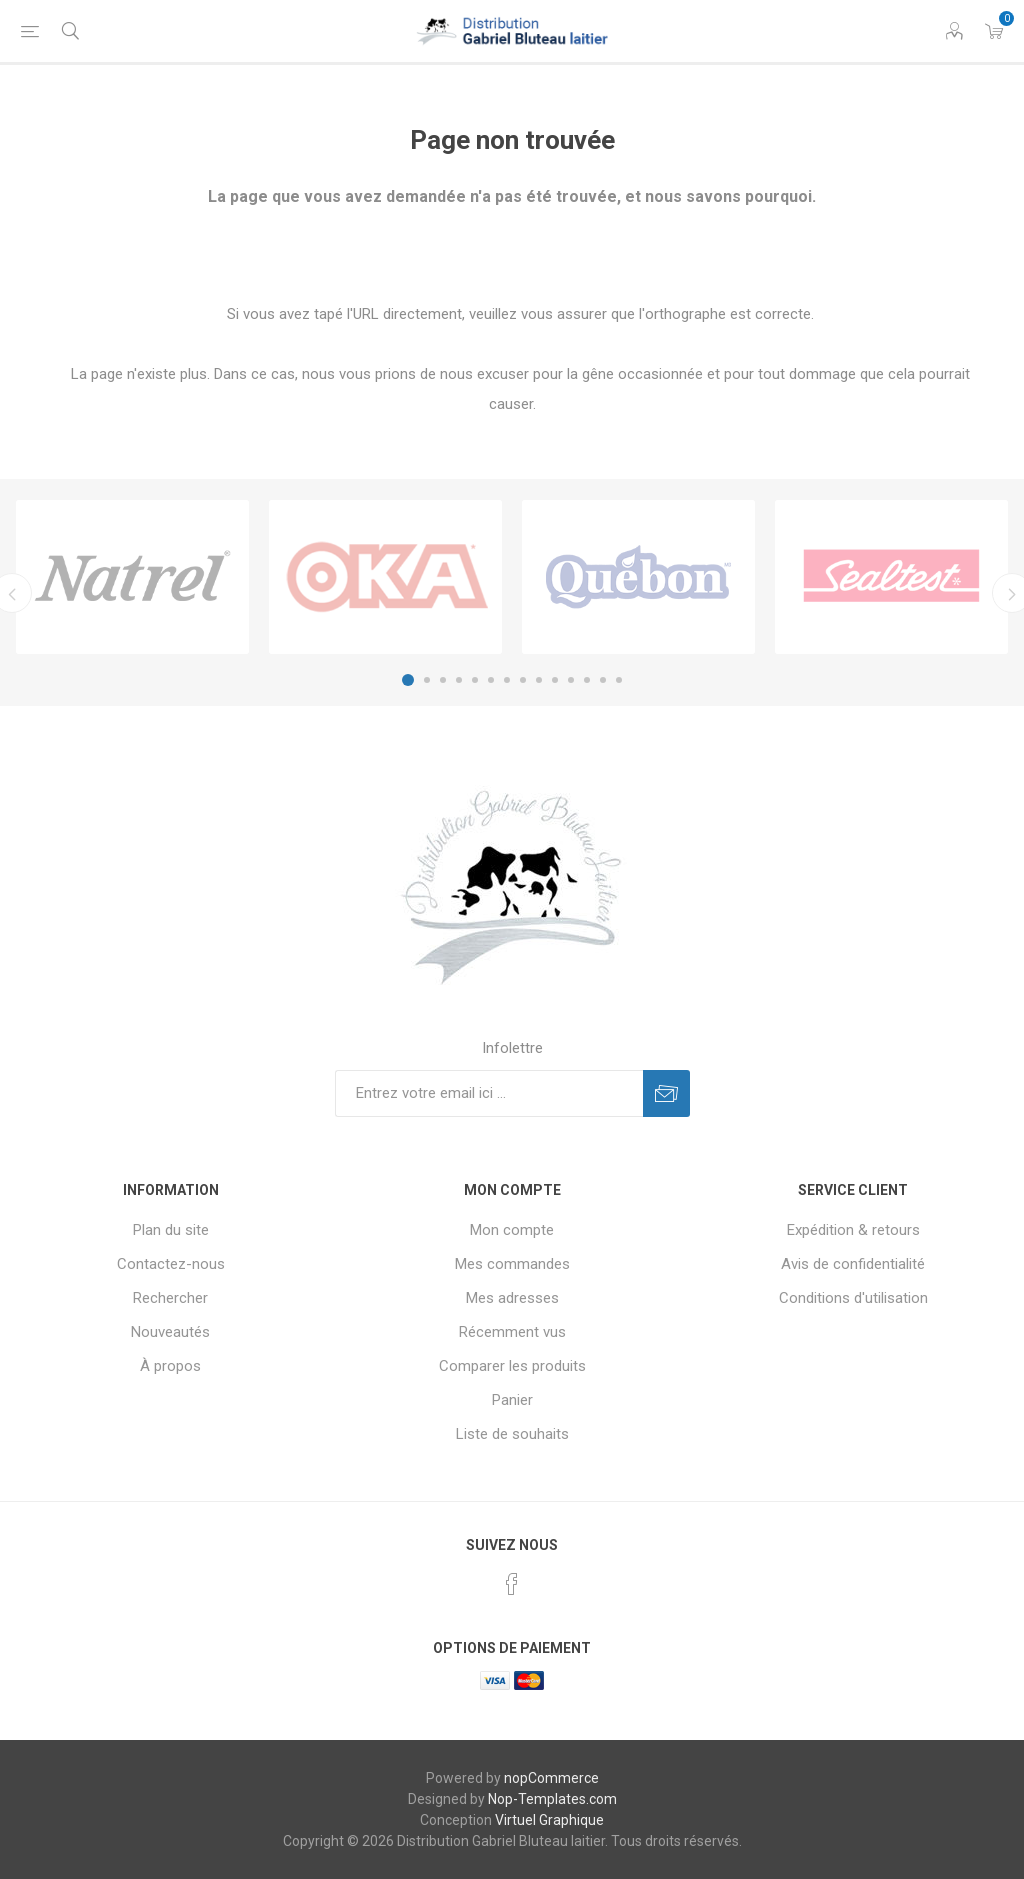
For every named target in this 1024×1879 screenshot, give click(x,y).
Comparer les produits (512, 1366)
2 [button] (427, 680)
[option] (132, 577)
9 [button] (539, 680)
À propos (170, 1366)
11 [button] (571, 680)
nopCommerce (551, 1778)
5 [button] (475, 680)
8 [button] (523, 680)
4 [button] (459, 680)
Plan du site (171, 1230)
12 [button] (587, 680)
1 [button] (408, 680)
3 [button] (443, 680)
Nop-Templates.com (552, 1799)
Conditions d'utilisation (853, 1298)
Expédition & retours (853, 1230)
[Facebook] (512, 1584)
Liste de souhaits (512, 1434)
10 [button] (555, 680)
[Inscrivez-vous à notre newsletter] (489, 1093)
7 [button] (507, 680)
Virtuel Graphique (549, 1820)
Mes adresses (512, 1298)
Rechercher (170, 1298)
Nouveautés (170, 1332)
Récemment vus (512, 1332)
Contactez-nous (171, 1264)
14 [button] (619, 680)
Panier (512, 1400)
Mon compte (512, 1230)
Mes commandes (512, 1264)
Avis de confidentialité (853, 1264)
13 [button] (603, 680)
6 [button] (491, 680)
